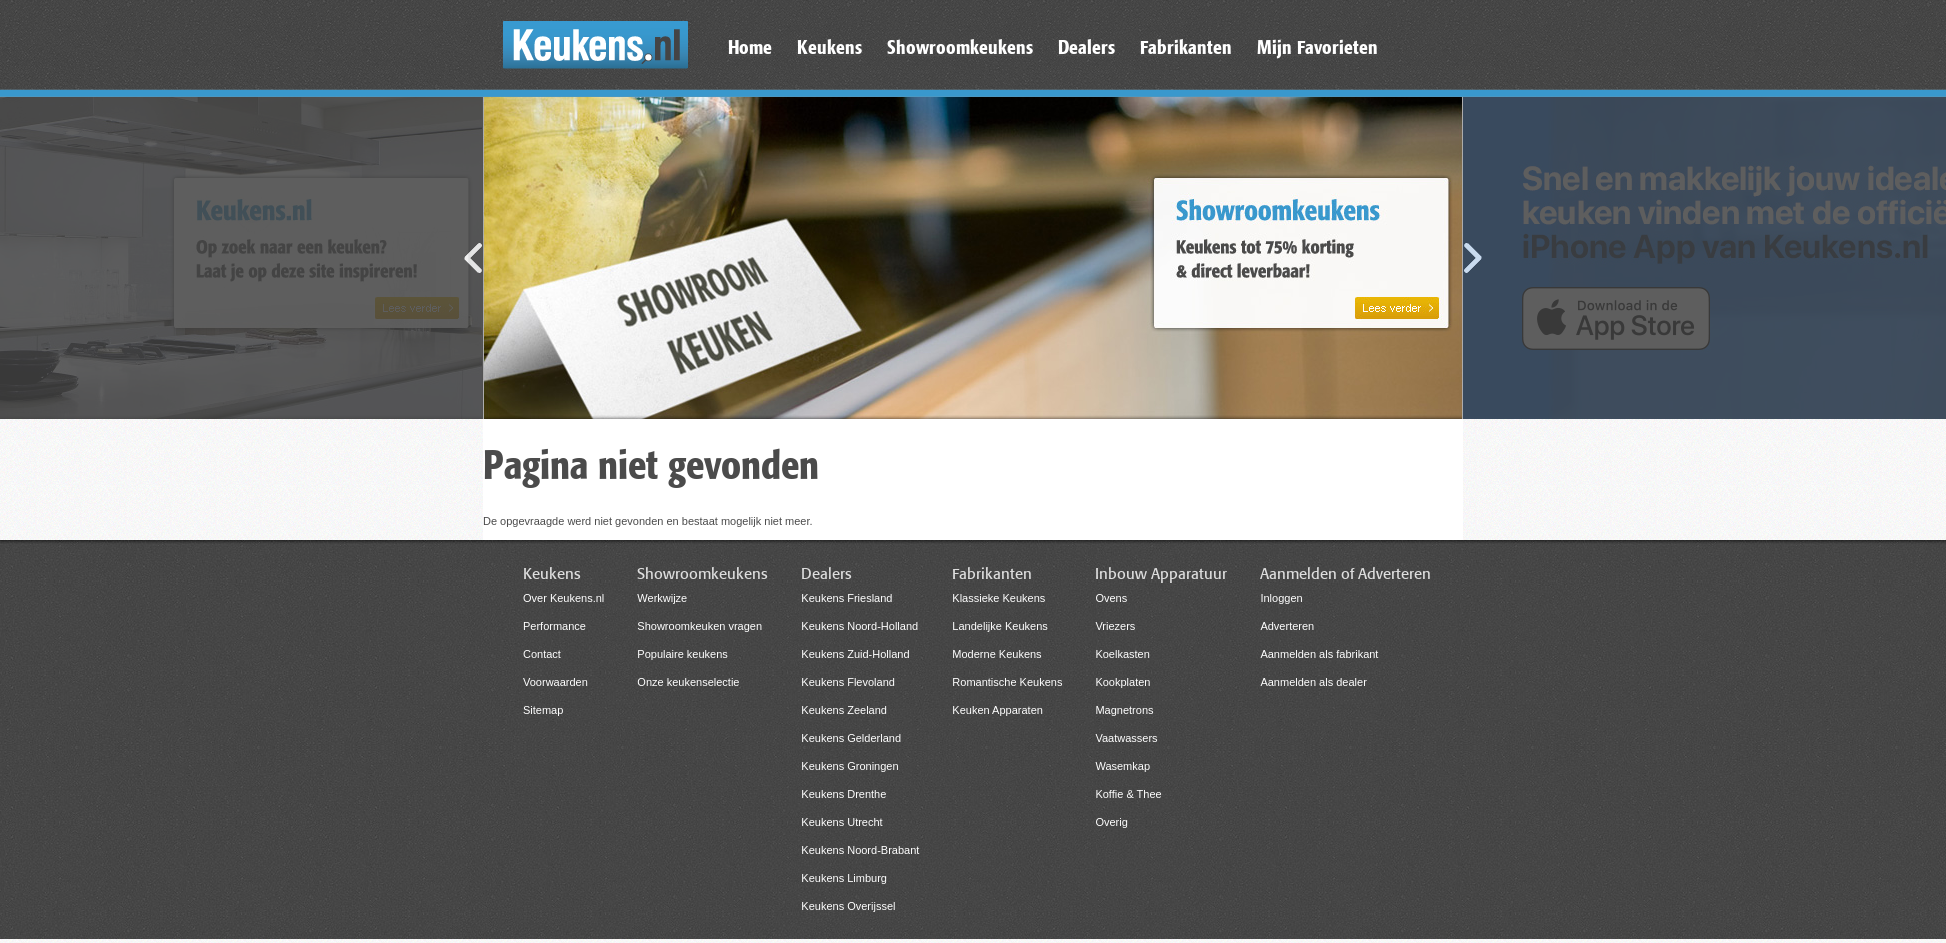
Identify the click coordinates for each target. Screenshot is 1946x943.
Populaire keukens (682, 654)
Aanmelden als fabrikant (1319, 654)
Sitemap (543, 710)
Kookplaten (1122, 682)
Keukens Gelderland (851, 738)
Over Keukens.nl (563, 598)
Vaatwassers (1126, 738)
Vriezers (1115, 626)
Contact (542, 654)
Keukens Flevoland (848, 682)
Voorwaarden (555, 682)
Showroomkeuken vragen (699, 626)
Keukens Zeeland (844, 710)
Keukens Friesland (846, 598)
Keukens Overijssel (848, 906)
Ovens (1111, 598)
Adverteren (1287, 626)
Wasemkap (1122, 766)
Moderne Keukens (996, 654)
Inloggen (1281, 598)
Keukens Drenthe (843, 794)
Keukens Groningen (849, 766)
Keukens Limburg (844, 878)
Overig (1111, 822)
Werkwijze (662, 598)
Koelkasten (1122, 654)
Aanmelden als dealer (1313, 682)
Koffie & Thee (1128, 794)
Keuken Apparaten (997, 710)
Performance (554, 626)
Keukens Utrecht (841, 822)
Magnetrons (1124, 710)
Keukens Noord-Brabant (860, 850)
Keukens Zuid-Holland (855, 654)
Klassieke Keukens (998, 598)
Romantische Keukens (1007, 682)
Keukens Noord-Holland (859, 626)
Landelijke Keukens (999, 626)
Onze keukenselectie (688, 682)
